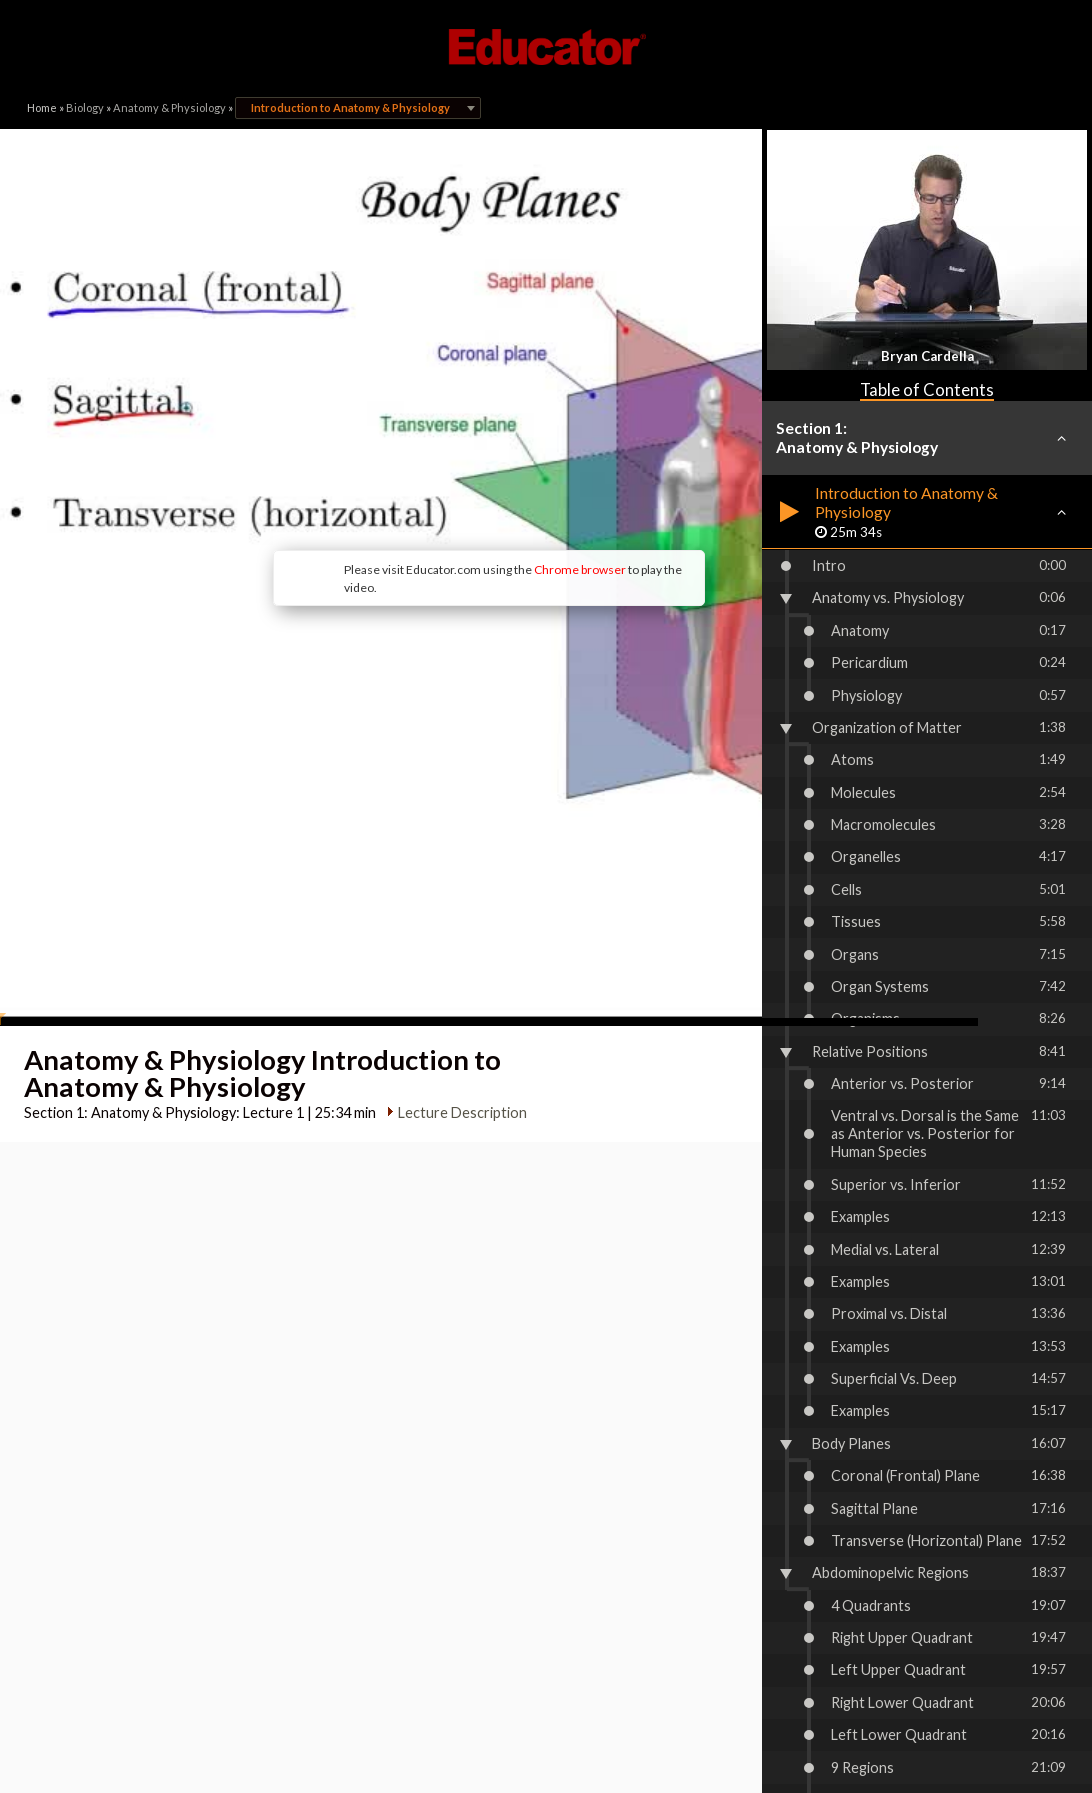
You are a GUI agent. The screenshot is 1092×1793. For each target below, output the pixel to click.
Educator (546, 47)
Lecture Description (457, 943)
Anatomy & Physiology (169, 107)
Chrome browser (472, 470)
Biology (85, 107)
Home (42, 107)
